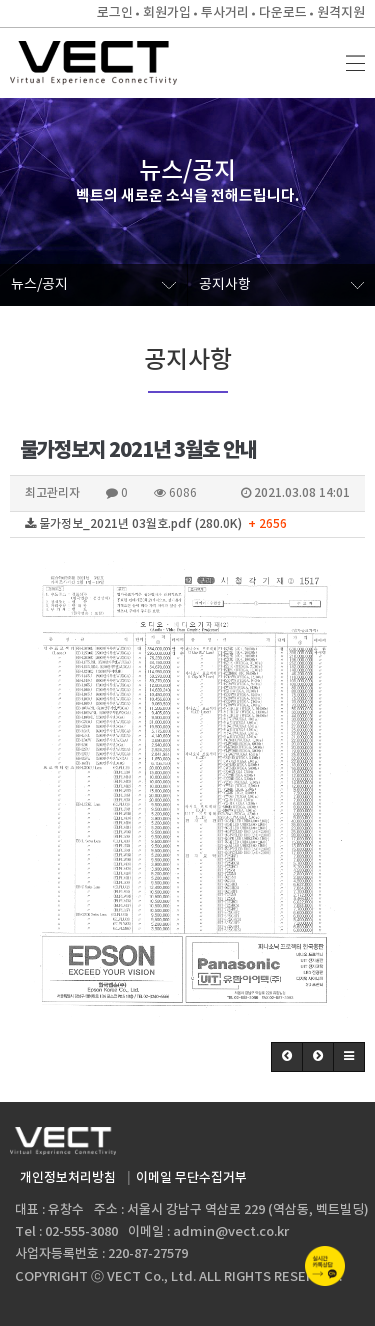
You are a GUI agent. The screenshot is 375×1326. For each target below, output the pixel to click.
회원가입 (167, 13)
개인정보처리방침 (68, 1178)
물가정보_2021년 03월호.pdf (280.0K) (156, 524)
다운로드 (283, 13)
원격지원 (341, 13)
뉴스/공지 (93, 285)
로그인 (115, 13)
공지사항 (282, 285)
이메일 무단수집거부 (191, 1178)
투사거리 (225, 13)
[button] (287, 1057)
